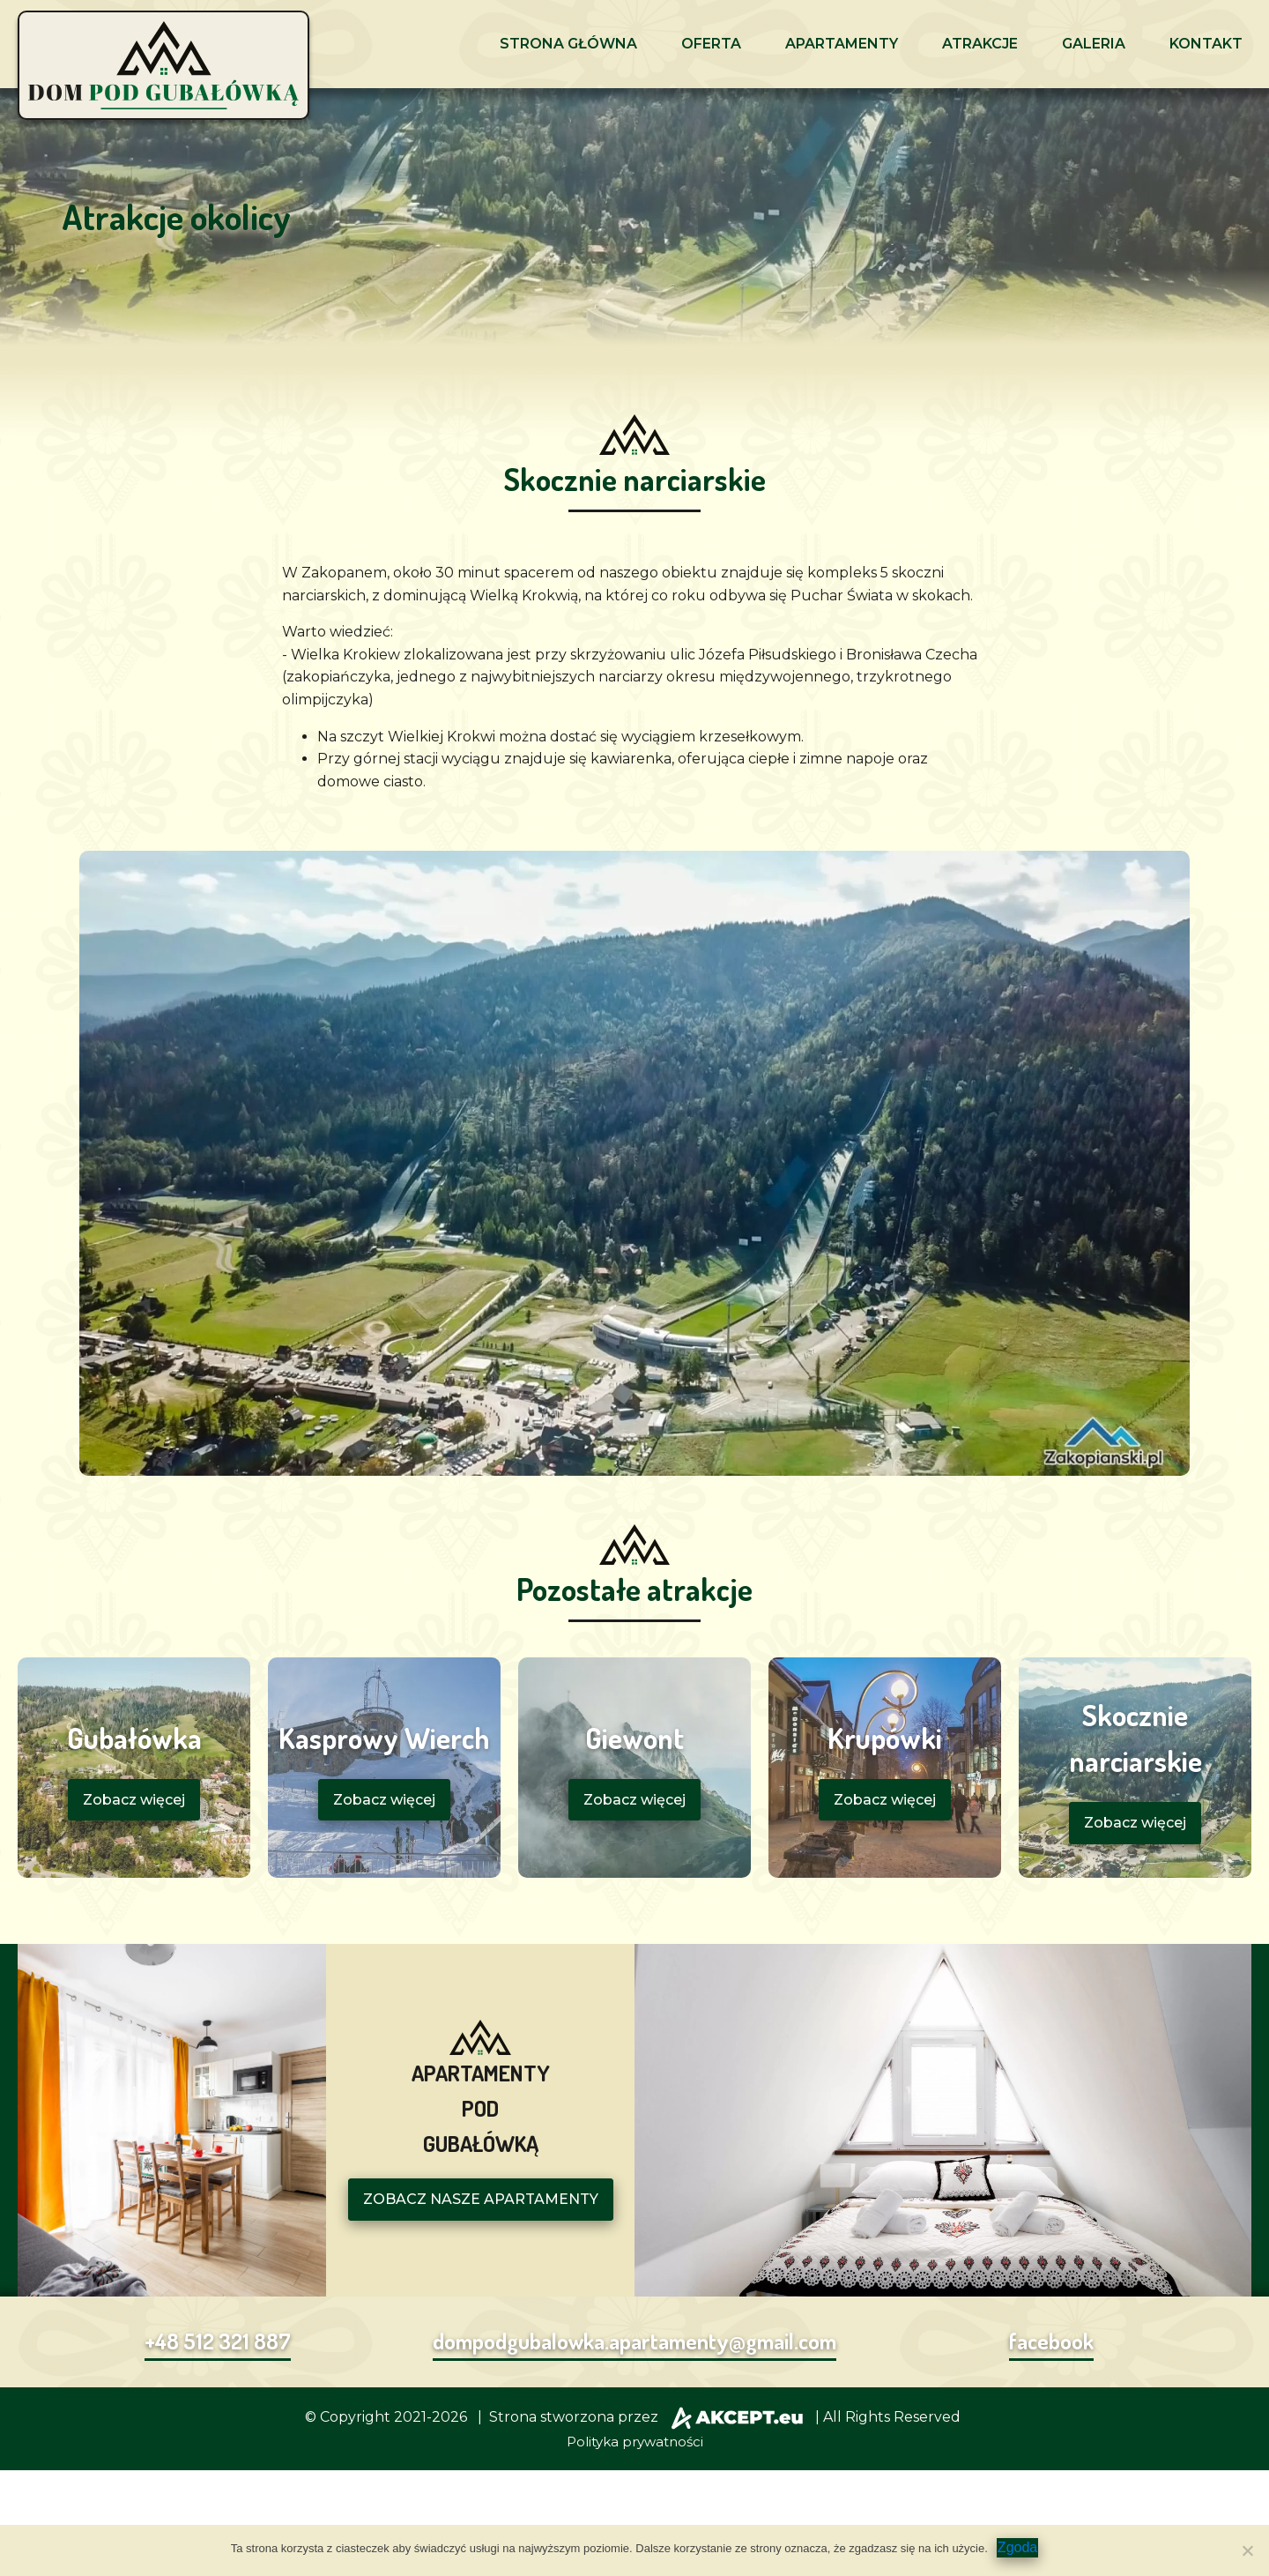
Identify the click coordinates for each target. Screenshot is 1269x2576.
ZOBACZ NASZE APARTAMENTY (480, 2199)
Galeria (1093, 43)
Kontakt (1206, 43)
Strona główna (568, 43)
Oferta (711, 43)
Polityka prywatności (635, 2441)
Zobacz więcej (134, 1799)
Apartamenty (841, 43)
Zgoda (1017, 2547)
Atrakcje (980, 43)
